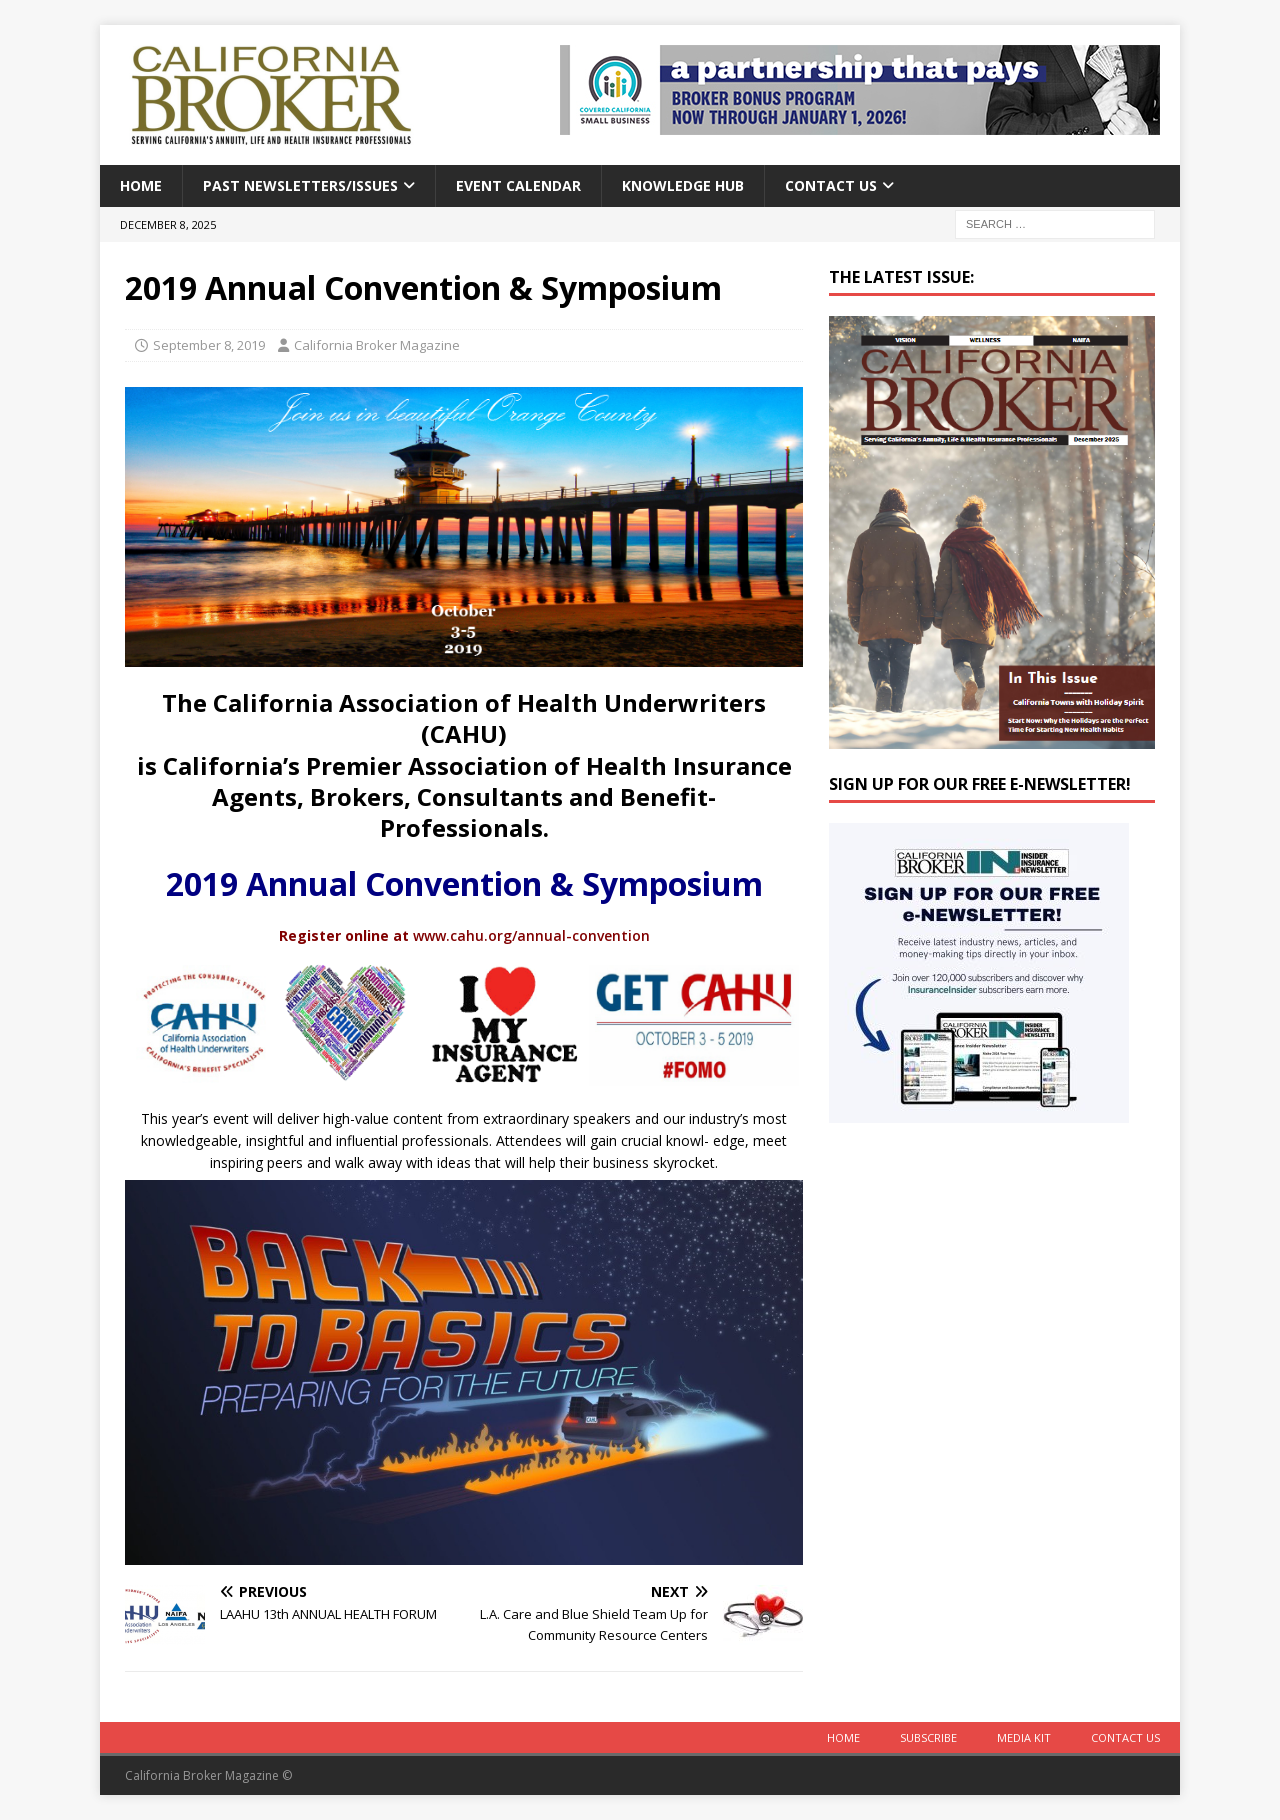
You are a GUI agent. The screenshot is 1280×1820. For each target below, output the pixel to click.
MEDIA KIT (1024, 1737)
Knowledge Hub (683, 185)
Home (141, 185)
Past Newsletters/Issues (300, 185)
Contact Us (831, 185)
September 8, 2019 (209, 345)
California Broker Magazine (377, 345)
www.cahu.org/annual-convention (531, 935)
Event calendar (518, 185)
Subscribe (928, 1737)
